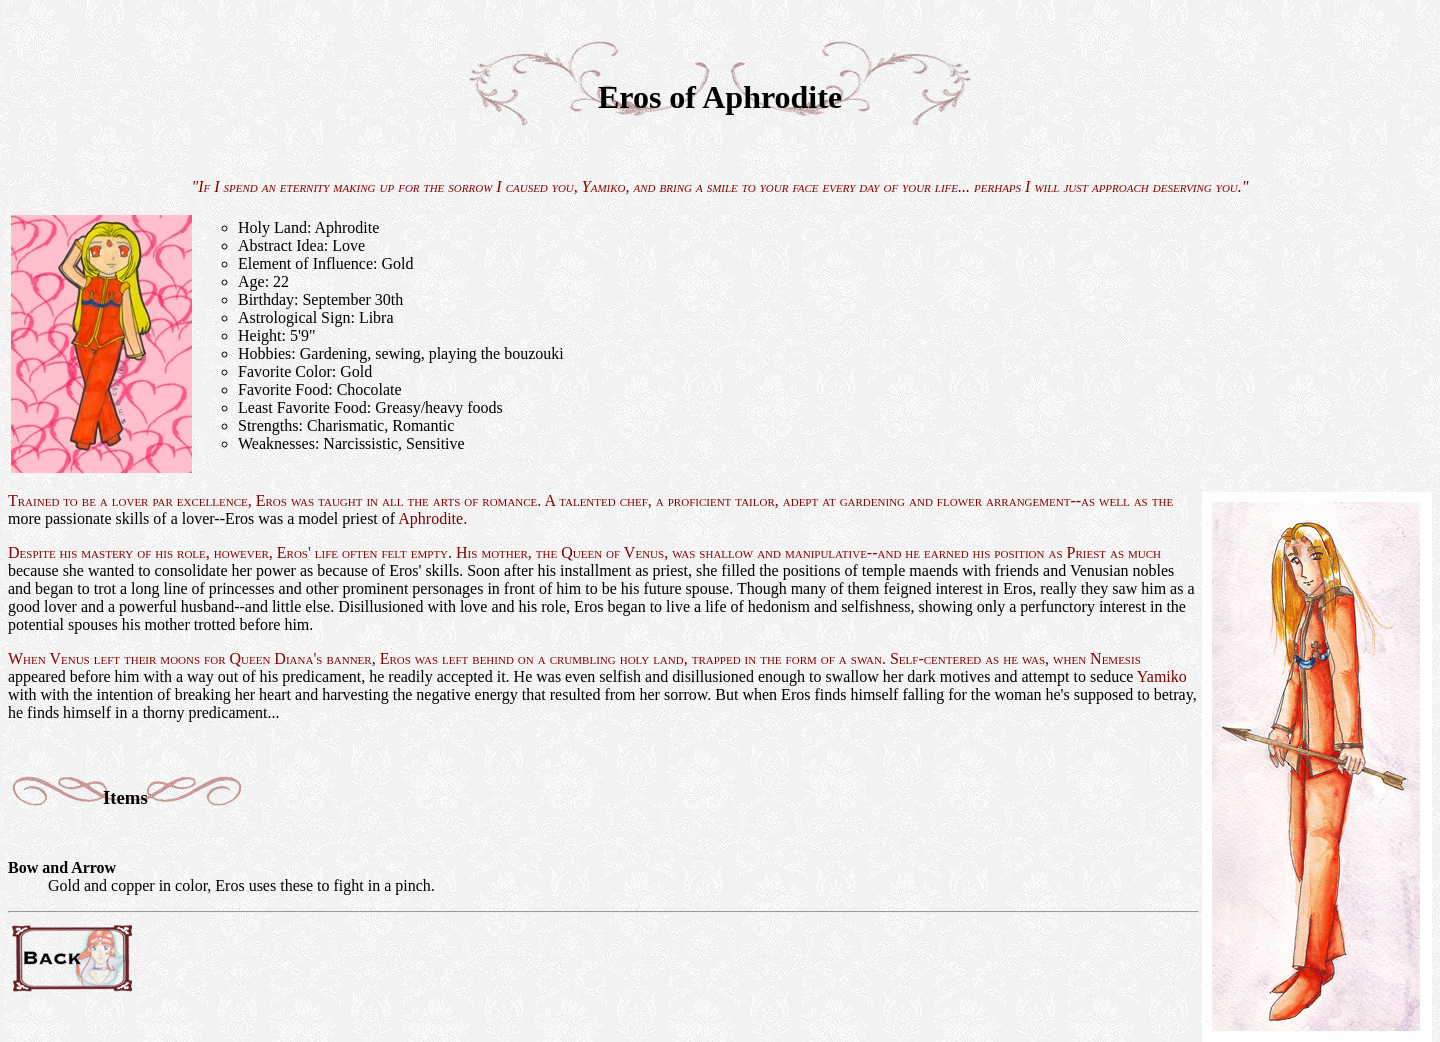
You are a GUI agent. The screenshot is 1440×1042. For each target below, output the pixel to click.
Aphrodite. (432, 518)
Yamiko (604, 186)
